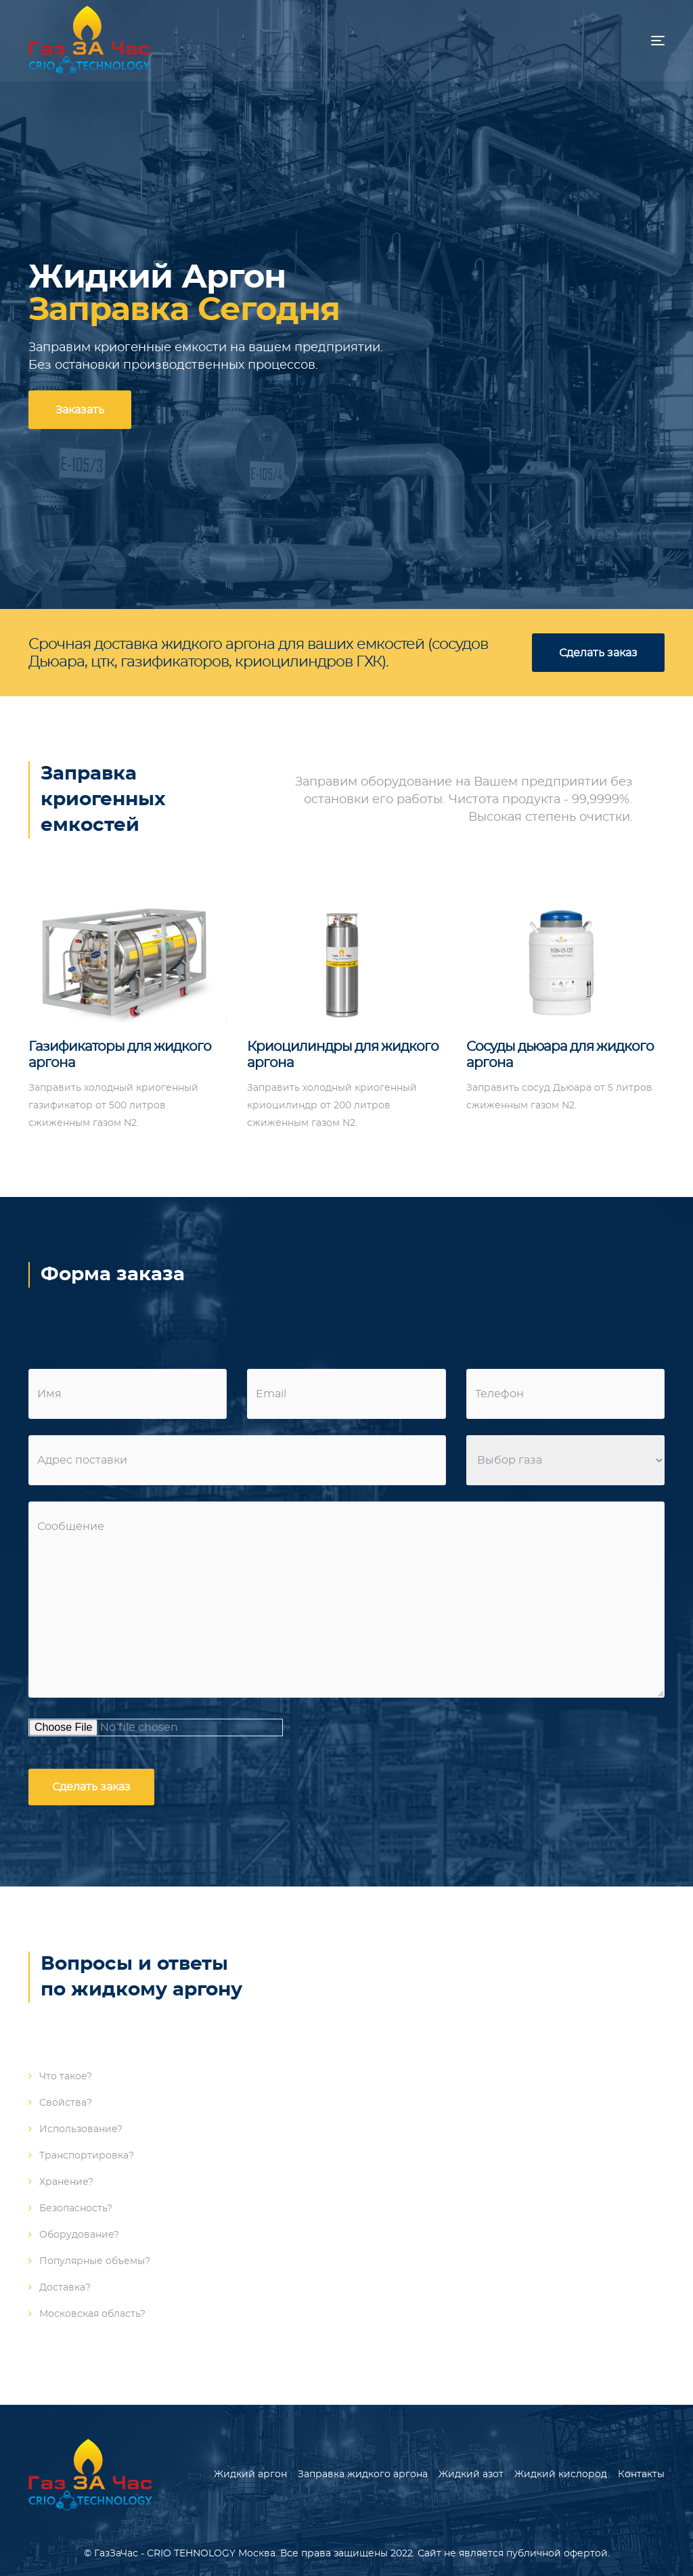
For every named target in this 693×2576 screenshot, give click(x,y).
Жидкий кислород (560, 2474)
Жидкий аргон (250, 2474)
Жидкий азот (471, 2474)
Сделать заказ (598, 653)
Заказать (79, 410)
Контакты (641, 2474)
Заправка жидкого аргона (363, 2474)
